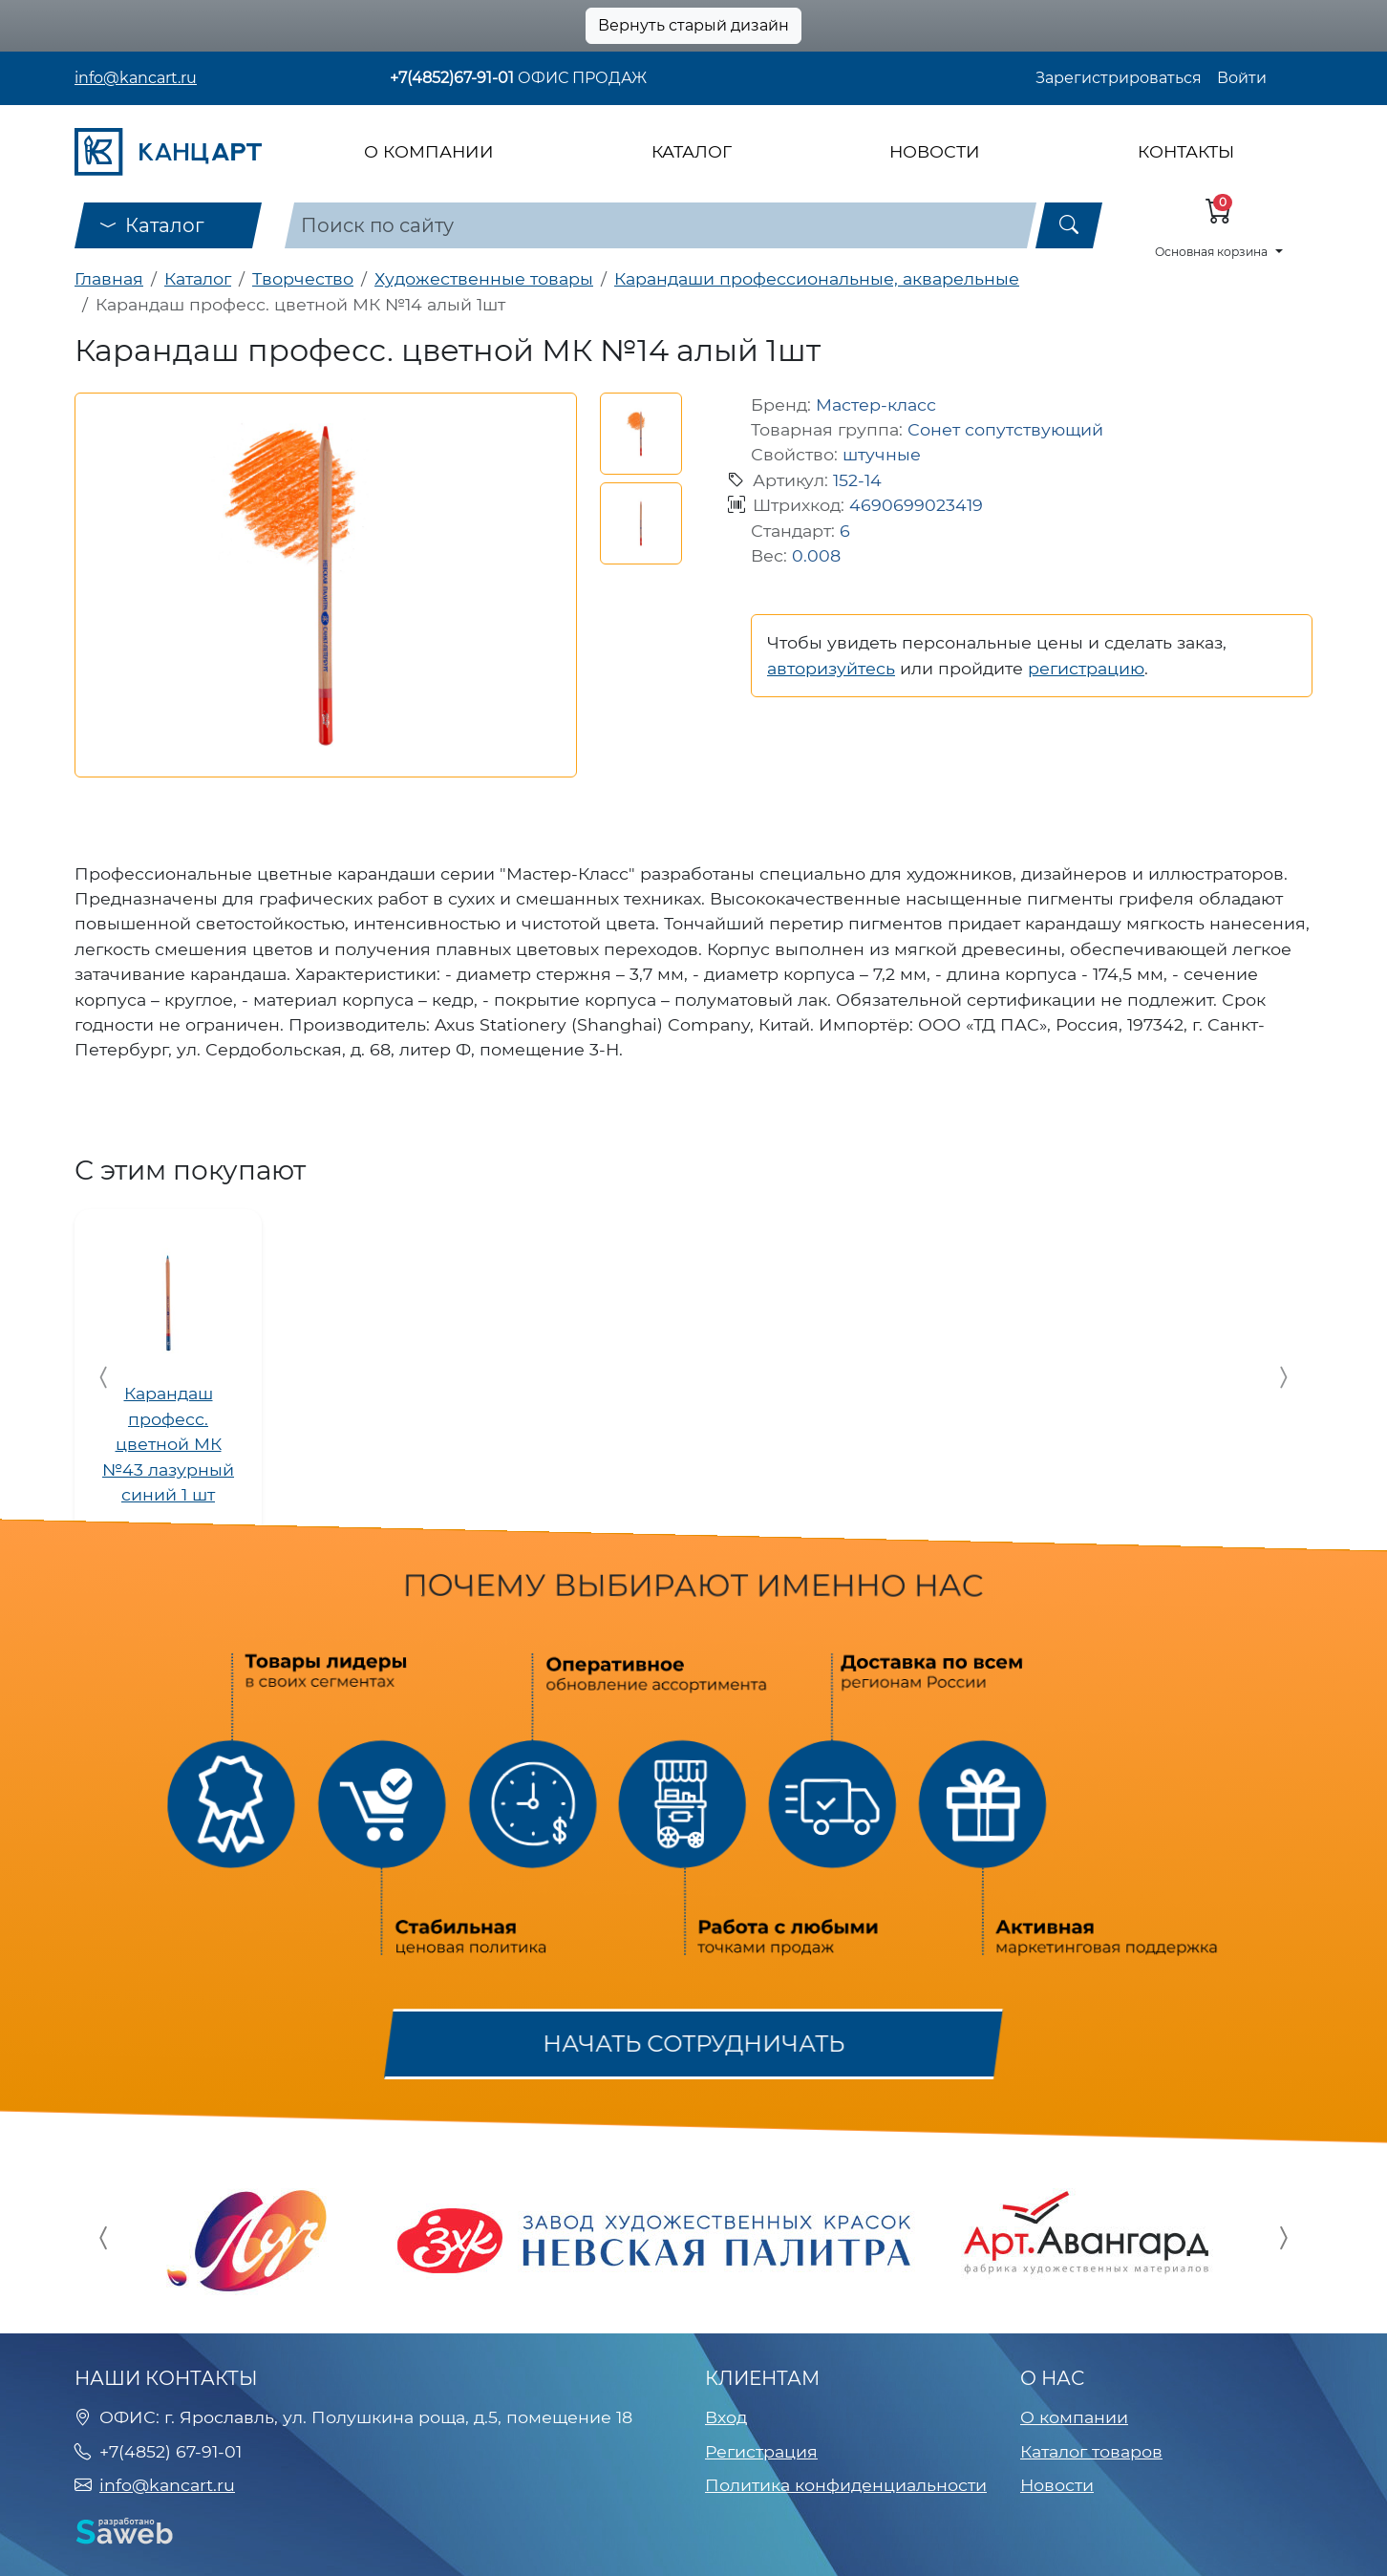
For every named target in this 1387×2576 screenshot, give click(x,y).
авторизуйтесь (831, 668)
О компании (429, 151)
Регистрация (761, 2451)
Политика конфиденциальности (846, 2485)
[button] (640, 433)
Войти (1242, 78)
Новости (934, 151)
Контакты (1186, 151)
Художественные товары (483, 278)
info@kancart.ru (136, 78)
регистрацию (1086, 668)
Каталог (691, 151)
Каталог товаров (1091, 2451)
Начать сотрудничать (693, 2043)
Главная (109, 278)
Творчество (302, 278)
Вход (726, 2417)
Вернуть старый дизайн (693, 25)
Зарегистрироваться (1118, 78)
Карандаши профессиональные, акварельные (816, 278)
